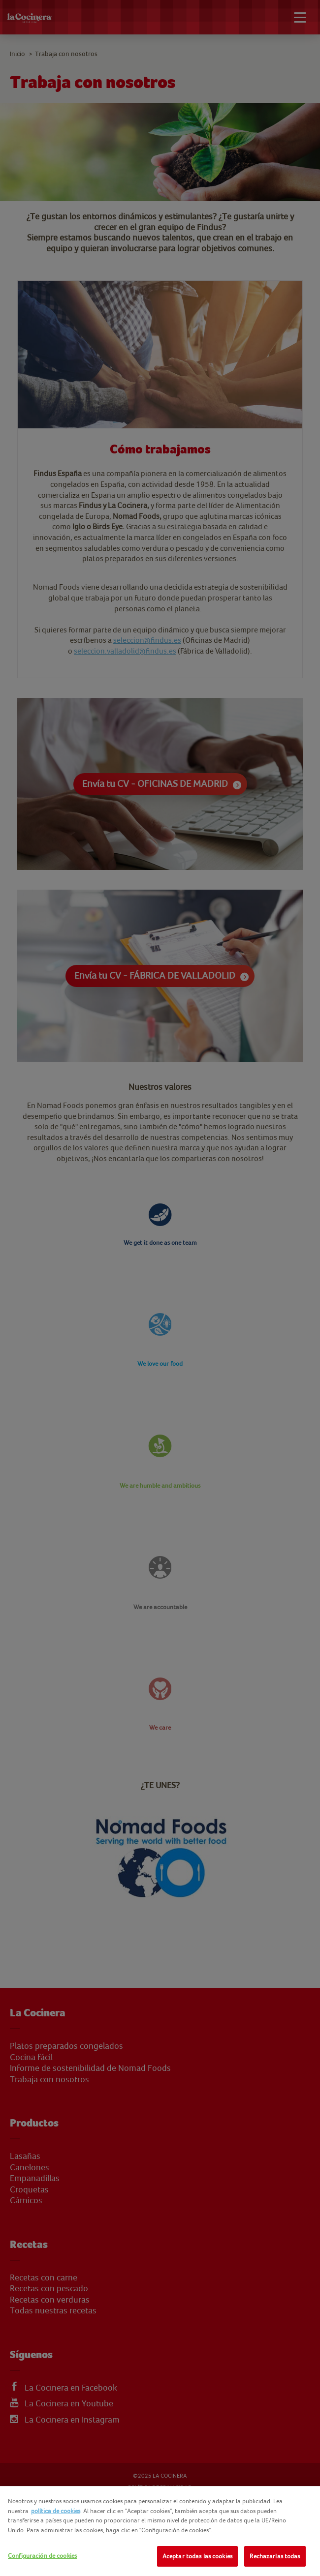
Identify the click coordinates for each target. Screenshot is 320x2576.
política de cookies (55, 2511)
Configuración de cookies (42, 2555)
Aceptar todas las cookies (197, 2556)
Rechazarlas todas (275, 2556)
